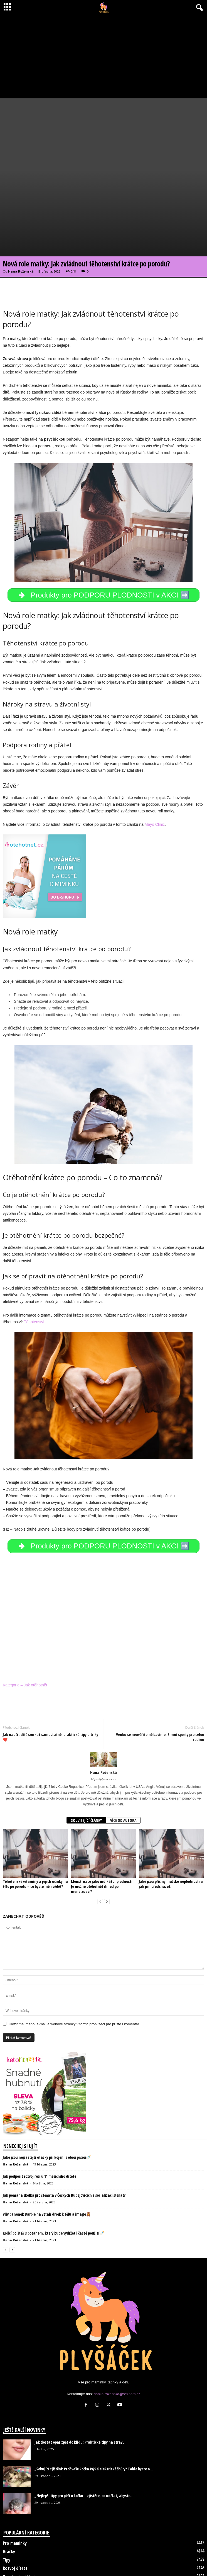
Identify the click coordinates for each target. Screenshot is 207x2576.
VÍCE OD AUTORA (123, 1761)
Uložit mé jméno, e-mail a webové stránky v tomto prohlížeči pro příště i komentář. (74, 1965)
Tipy (6, 2500)
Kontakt (124, 2561)
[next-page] (107, 1842)
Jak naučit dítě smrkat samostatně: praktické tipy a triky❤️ (50, 1678)
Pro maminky (15, 2484)
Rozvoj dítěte (15, 2509)
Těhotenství (34, 1262)
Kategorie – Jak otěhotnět (25, 1625)
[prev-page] (100, 1842)
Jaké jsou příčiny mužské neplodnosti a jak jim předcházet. (171, 1824)
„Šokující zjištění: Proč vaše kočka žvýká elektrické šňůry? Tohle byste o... (93, 2409)
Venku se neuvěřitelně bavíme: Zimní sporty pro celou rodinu (160, 1678)
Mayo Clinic (155, 765)
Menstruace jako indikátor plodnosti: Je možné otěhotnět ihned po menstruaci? (102, 1827)
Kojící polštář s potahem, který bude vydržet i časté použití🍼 (53, 2173)
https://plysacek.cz (103, 1720)
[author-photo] (103, 1700)
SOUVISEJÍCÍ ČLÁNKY (86, 1761)
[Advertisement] (103, 57)
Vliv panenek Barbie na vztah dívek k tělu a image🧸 (47, 2154)
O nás (105, 2561)
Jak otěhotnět (16, 2525)
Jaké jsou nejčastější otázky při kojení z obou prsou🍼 (47, 2098)
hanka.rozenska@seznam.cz (117, 2334)
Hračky (9, 2492)
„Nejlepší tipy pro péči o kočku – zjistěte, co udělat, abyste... (84, 2436)
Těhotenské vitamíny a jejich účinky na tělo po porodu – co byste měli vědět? (35, 1824)
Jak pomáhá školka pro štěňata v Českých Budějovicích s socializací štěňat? (64, 2135)
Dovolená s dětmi (19, 2517)
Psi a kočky (13, 2534)
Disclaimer (84, 2561)
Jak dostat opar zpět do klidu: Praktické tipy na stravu (79, 2382)
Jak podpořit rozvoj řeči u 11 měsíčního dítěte (39, 2116)
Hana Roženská (21, 212)
